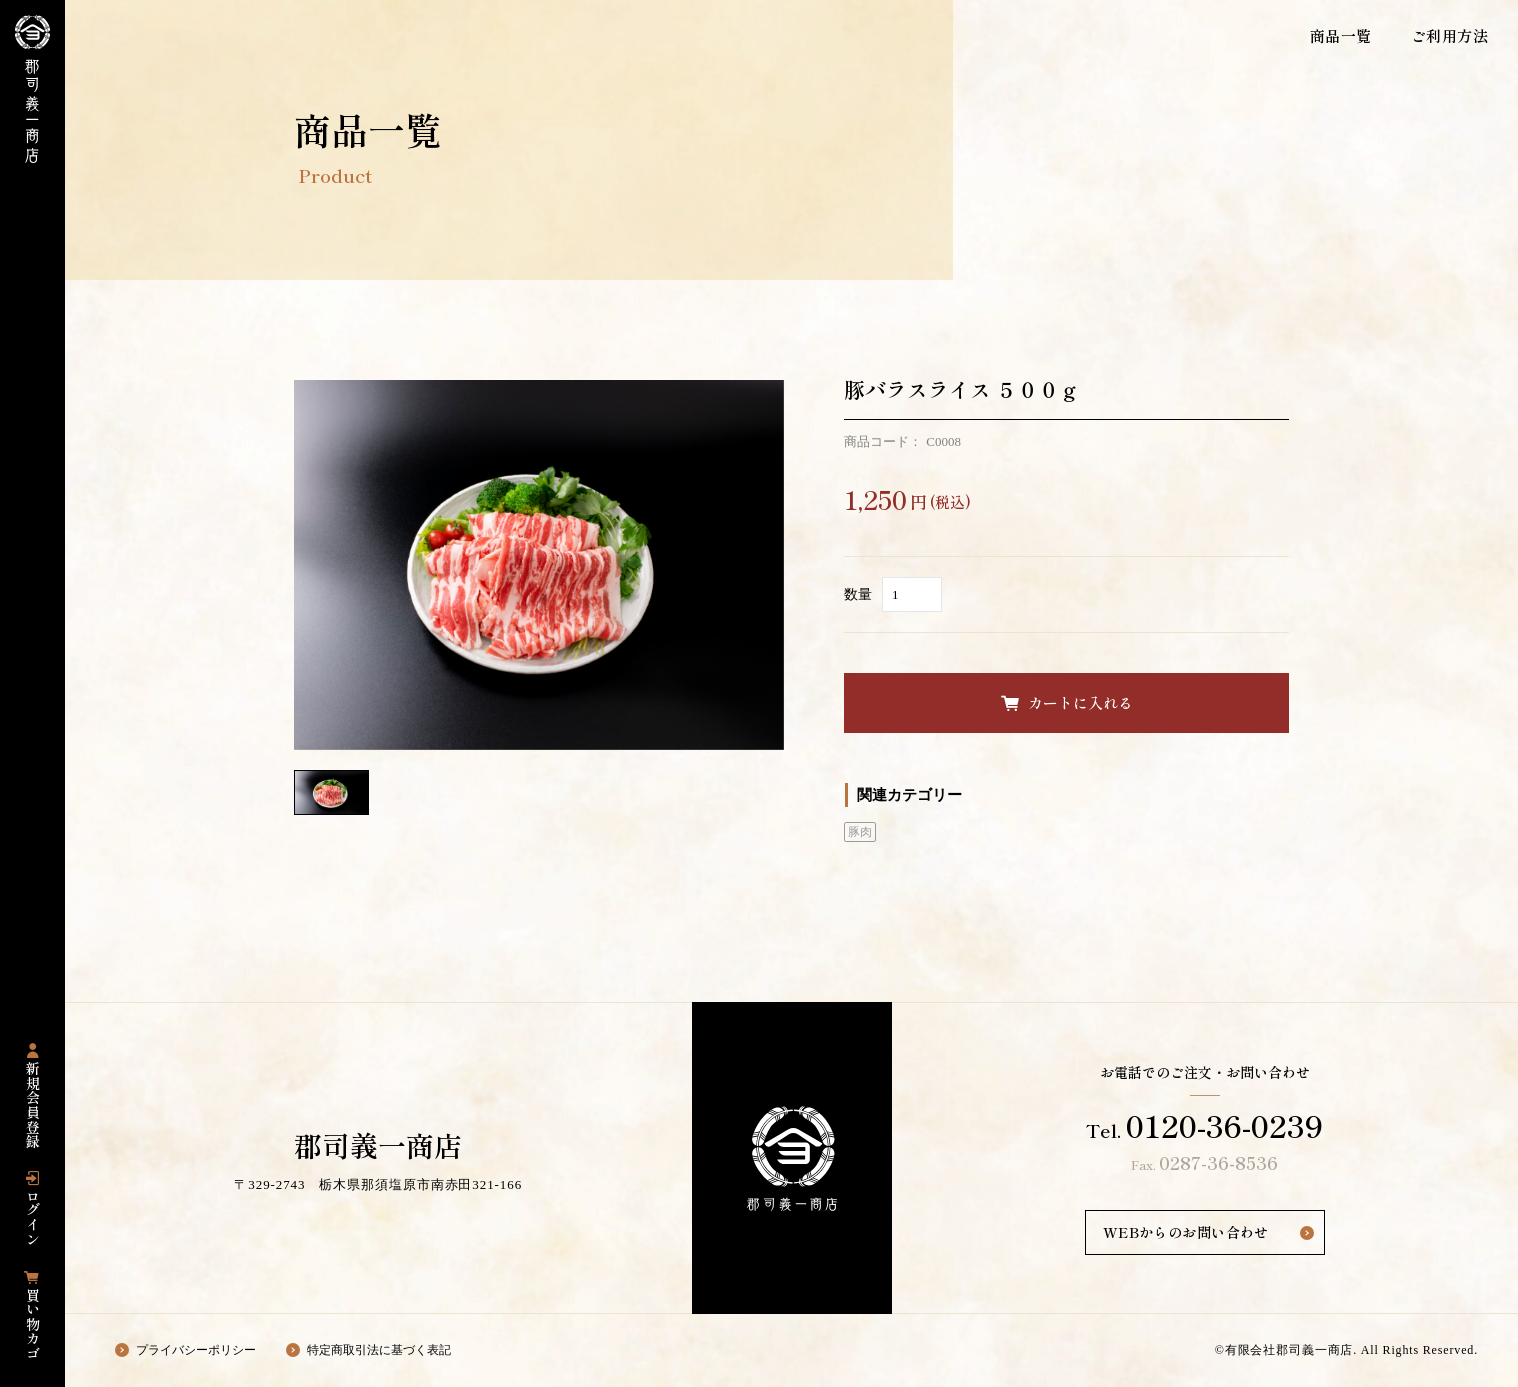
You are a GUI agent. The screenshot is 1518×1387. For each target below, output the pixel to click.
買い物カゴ (33, 1324)
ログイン (33, 1218)
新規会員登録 (33, 1105)
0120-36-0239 (1224, 1124)
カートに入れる (1080, 702)
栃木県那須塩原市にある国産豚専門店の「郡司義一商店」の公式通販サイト (32, 89)
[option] (539, 565)
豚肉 (860, 832)
